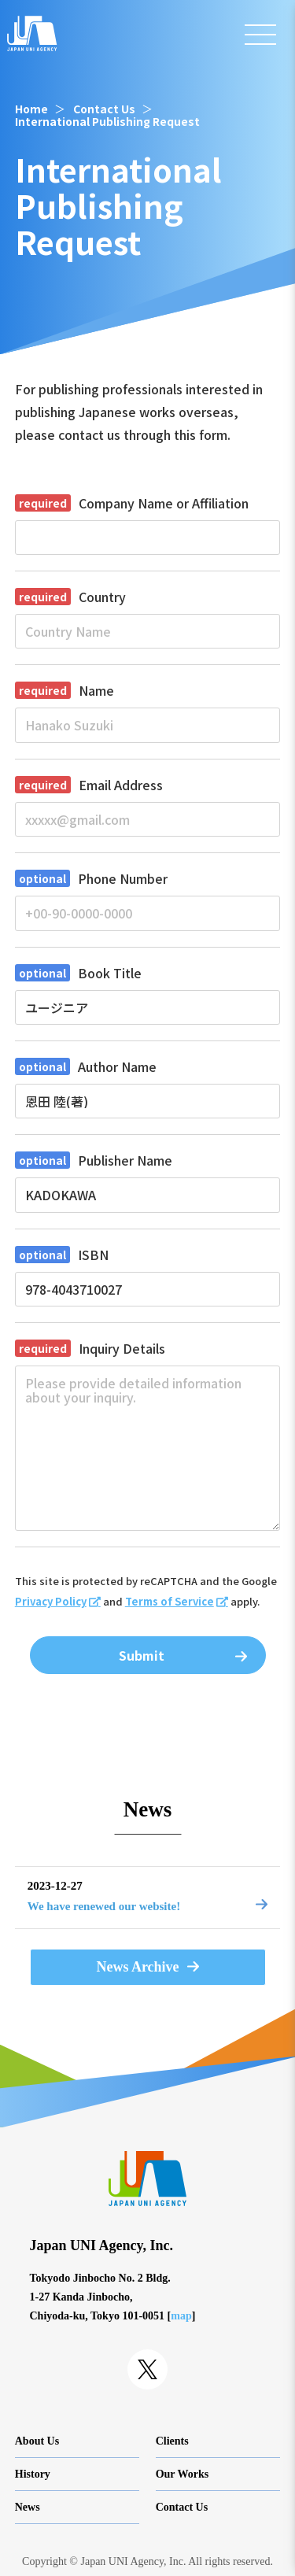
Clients (172, 2441)
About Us (37, 2441)
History (32, 2474)
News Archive (137, 1967)
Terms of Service (169, 1601)
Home (31, 108)
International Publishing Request (107, 121)
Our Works (182, 2474)
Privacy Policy (51, 1601)
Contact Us (104, 108)
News (27, 2507)
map (181, 2316)
